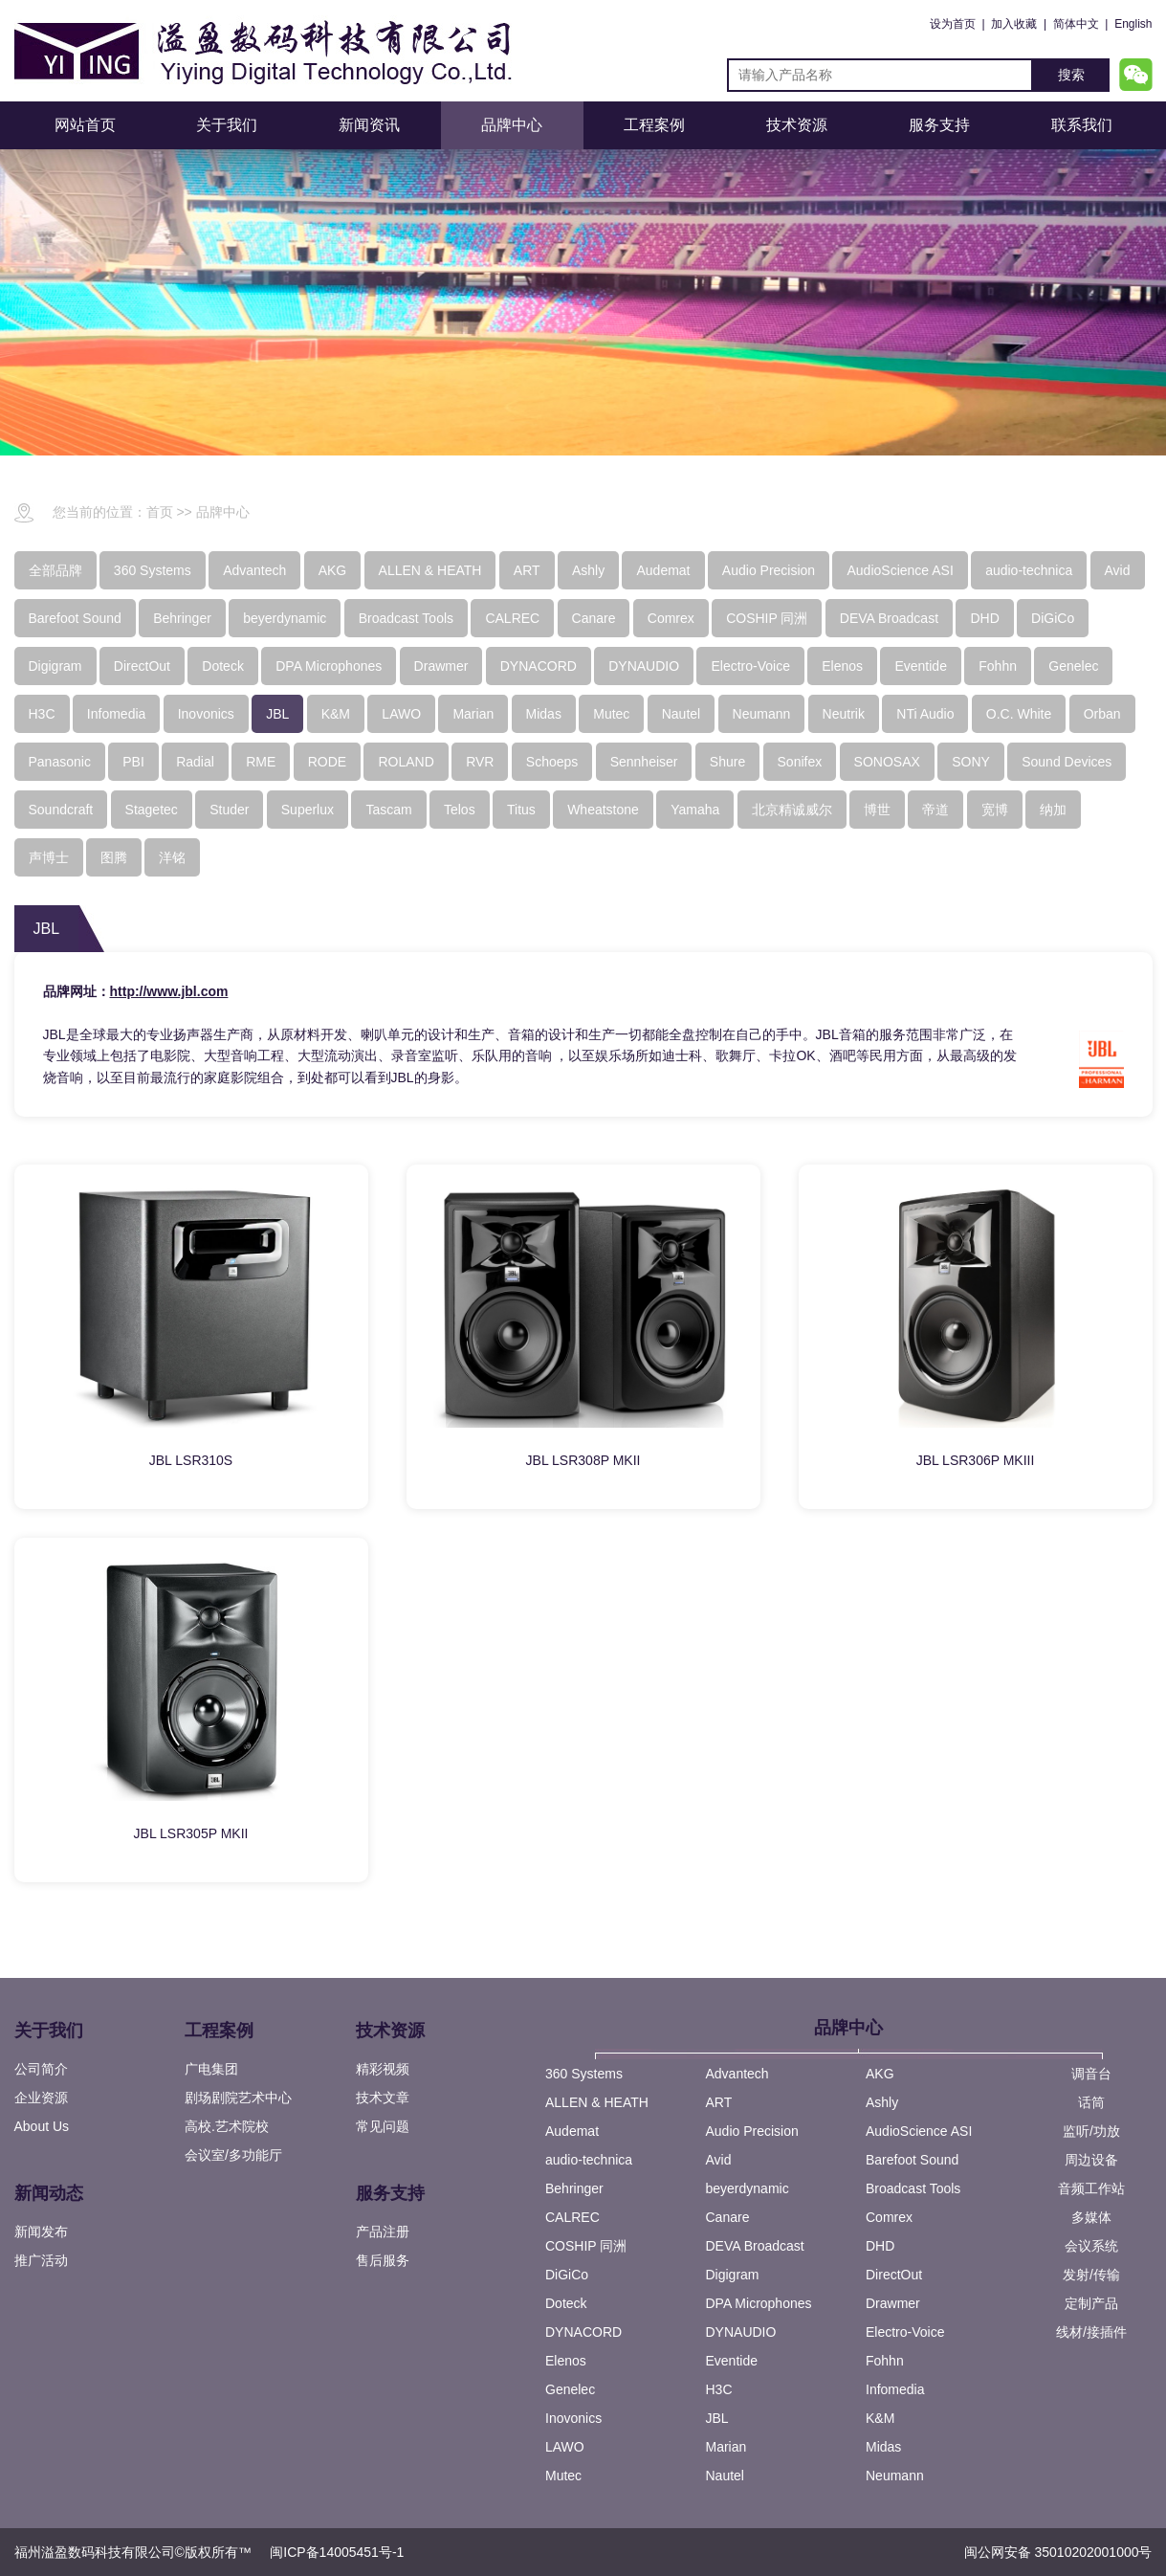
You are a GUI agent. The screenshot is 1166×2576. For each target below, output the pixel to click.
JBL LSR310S (190, 1460)
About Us (42, 2126)
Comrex (889, 2217)
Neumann (895, 2475)
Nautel (725, 2475)
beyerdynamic (747, 2188)
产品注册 (382, 2231)
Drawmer (893, 2303)
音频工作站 (1091, 2188)
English (1133, 24)
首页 (159, 512)
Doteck (566, 2303)
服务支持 (939, 125)
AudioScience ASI (919, 2131)
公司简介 (41, 2068)
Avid (719, 2159)
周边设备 (1091, 2159)
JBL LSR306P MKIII (975, 1460)
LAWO (564, 2446)
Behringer (574, 2188)
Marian (726, 2446)
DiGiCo (566, 2274)
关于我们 (226, 125)
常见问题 (382, 2126)
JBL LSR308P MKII (583, 1460)
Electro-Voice (905, 2332)
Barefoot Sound (912, 2159)
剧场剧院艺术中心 (238, 2097)
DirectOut (894, 2274)
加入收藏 (1014, 24)
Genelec (570, 2389)
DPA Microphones (759, 2303)
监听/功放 (1091, 2131)
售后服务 (382, 2260)
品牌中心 (511, 125)
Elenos (565, 2360)
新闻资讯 (369, 125)
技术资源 (796, 125)
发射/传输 (1091, 2274)
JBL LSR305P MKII (191, 1833)
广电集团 (211, 2068)
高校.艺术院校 (227, 2126)
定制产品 (1091, 2303)
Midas (883, 2446)
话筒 (1091, 2102)
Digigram (732, 2274)
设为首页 (953, 24)
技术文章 (382, 2097)
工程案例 (654, 125)
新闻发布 (41, 2231)
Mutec (563, 2475)
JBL (717, 2418)
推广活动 (41, 2260)
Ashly (882, 2102)
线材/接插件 (1091, 2332)
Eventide (732, 2360)
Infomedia (895, 2389)
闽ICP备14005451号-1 (337, 2552)
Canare (728, 2217)
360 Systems (584, 2073)
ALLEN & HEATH (597, 2102)
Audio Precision (752, 2131)
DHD (880, 2246)
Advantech (737, 2073)
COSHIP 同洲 (586, 2246)
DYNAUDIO (741, 2332)
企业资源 (41, 2097)
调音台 (1091, 2073)
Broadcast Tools (913, 2188)
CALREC (572, 2217)
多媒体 (1091, 2217)
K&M (880, 2418)
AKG (880, 2073)
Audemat (572, 2131)
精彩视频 (382, 2068)
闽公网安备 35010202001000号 (1058, 2552)
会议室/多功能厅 (233, 2155)
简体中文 (1076, 24)
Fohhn (885, 2360)
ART (719, 2102)
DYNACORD (583, 2332)
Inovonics (573, 2418)
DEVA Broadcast (755, 2246)
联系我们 (1081, 125)
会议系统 (1091, 2246)
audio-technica (588, 2159)
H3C (719, 2389)
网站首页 (85, 125)
